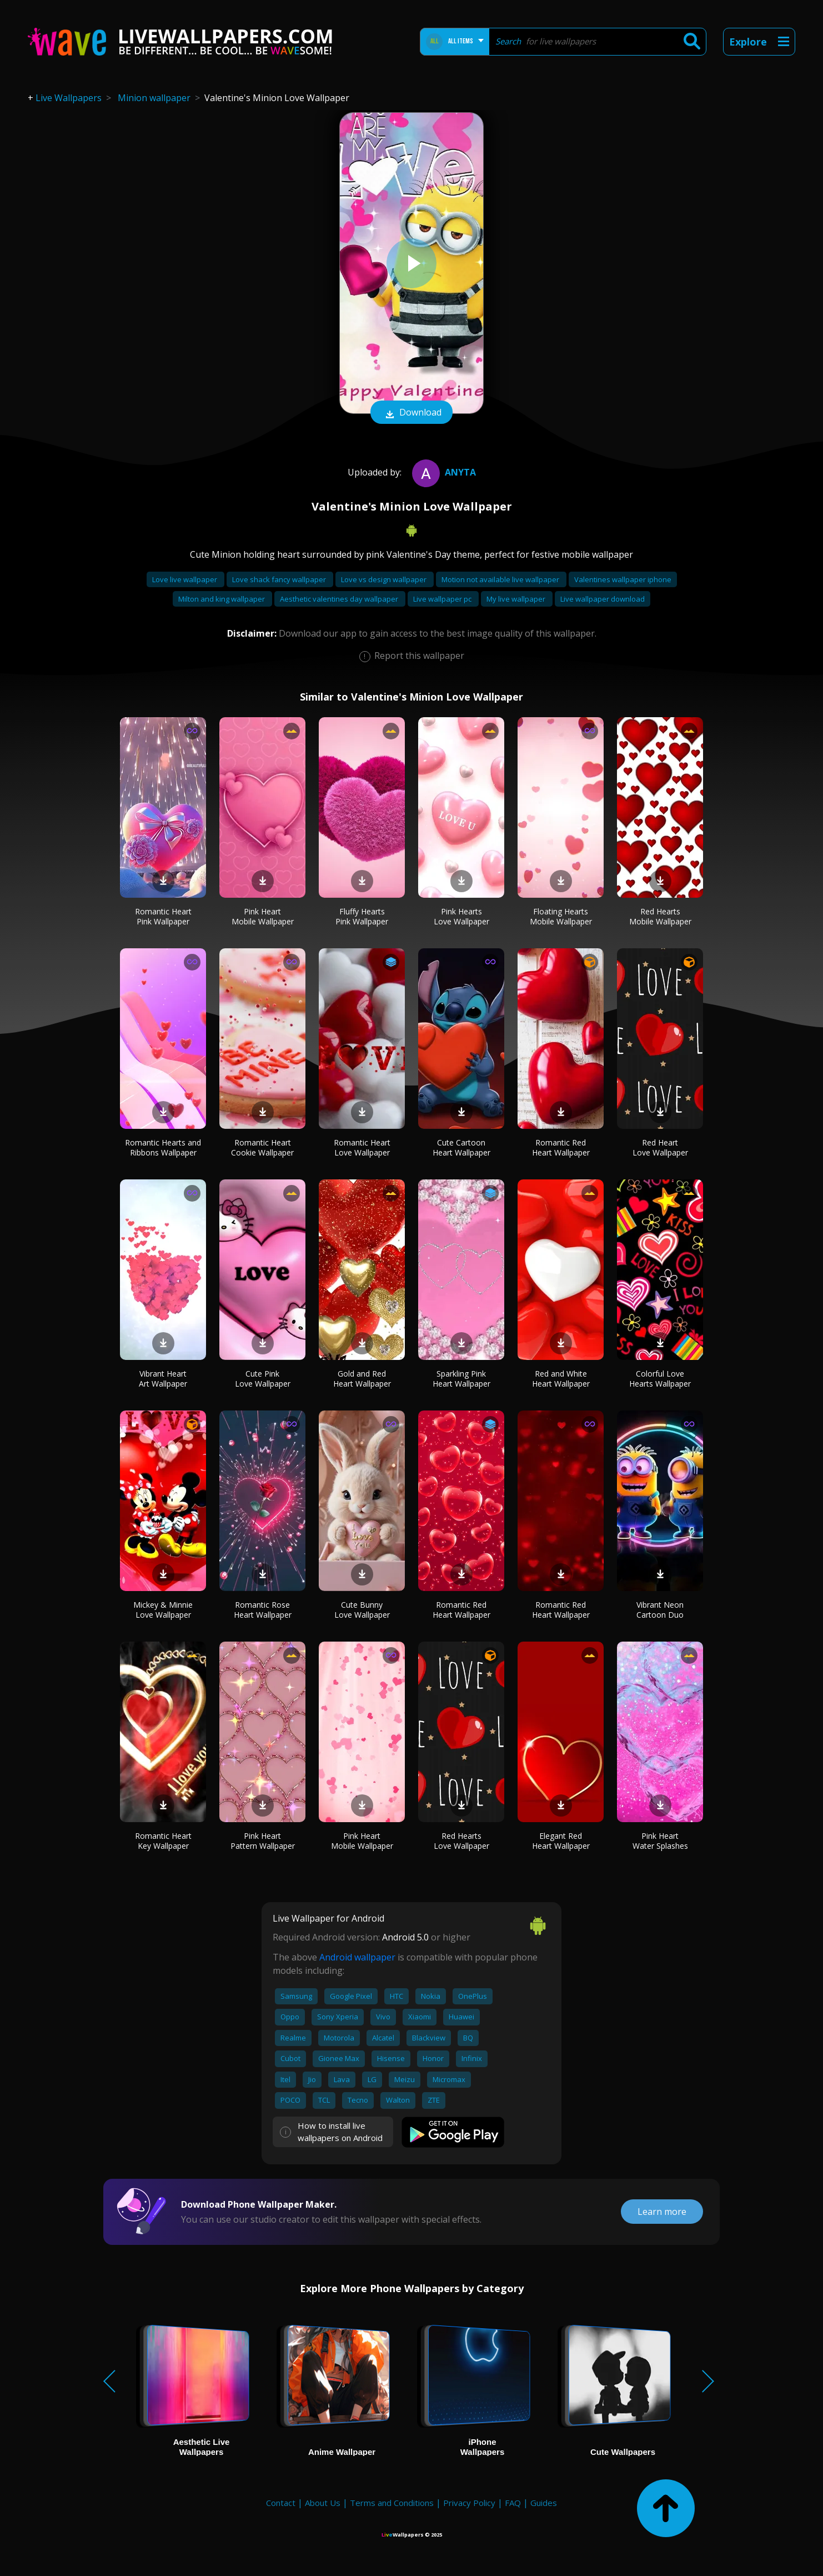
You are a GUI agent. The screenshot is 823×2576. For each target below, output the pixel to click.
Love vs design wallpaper (384, 579)
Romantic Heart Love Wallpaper (362, 1147)
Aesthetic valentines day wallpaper (340, 599)
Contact (280, 2502)
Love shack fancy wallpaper (280, 579)
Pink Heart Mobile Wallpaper (263, 916)
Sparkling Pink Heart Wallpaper (461, 1378)
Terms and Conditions (392, 2502)
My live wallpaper (516, 599)
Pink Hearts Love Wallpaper (461, 916)
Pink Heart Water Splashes (660, 1840)
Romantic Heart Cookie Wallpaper (262, 1147)
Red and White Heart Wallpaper (561, 1378)
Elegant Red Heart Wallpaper (561, 1840)
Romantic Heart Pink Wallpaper (163, 916)
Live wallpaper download (602, 599)
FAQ (513, 2502)
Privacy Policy (469, 2502)
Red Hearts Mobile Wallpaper (660, 916)
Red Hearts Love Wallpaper (461, 1840)
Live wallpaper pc (443, 599)
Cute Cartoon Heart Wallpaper (461, 1147)
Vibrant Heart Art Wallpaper (163, 1378)
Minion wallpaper (154, 98)
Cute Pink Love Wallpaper (262, 1378)
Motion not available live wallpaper (501, 579)
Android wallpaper (357, 1957)
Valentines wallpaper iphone (622, 579)
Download (411, 413)
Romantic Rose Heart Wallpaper (263, 1609)
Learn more (662, 2211)
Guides (543, 2502)
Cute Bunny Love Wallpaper (362, 1609)
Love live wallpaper (185, 579)
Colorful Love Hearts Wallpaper (660, 1378)
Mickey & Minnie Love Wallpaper (163, 1609)
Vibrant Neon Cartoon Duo (660, 1609)
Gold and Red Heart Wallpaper (362, 1378)
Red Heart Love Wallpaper (660, 1147)
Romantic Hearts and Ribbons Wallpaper (163, 1147)
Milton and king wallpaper (222, 599)
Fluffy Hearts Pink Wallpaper (361, 916)
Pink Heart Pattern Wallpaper (262, 1840)
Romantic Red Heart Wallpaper (561, 1147)
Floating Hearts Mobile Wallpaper (561, 916)
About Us (322, 2502)
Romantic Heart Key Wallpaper (163, 1840)
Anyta (442, 472)
